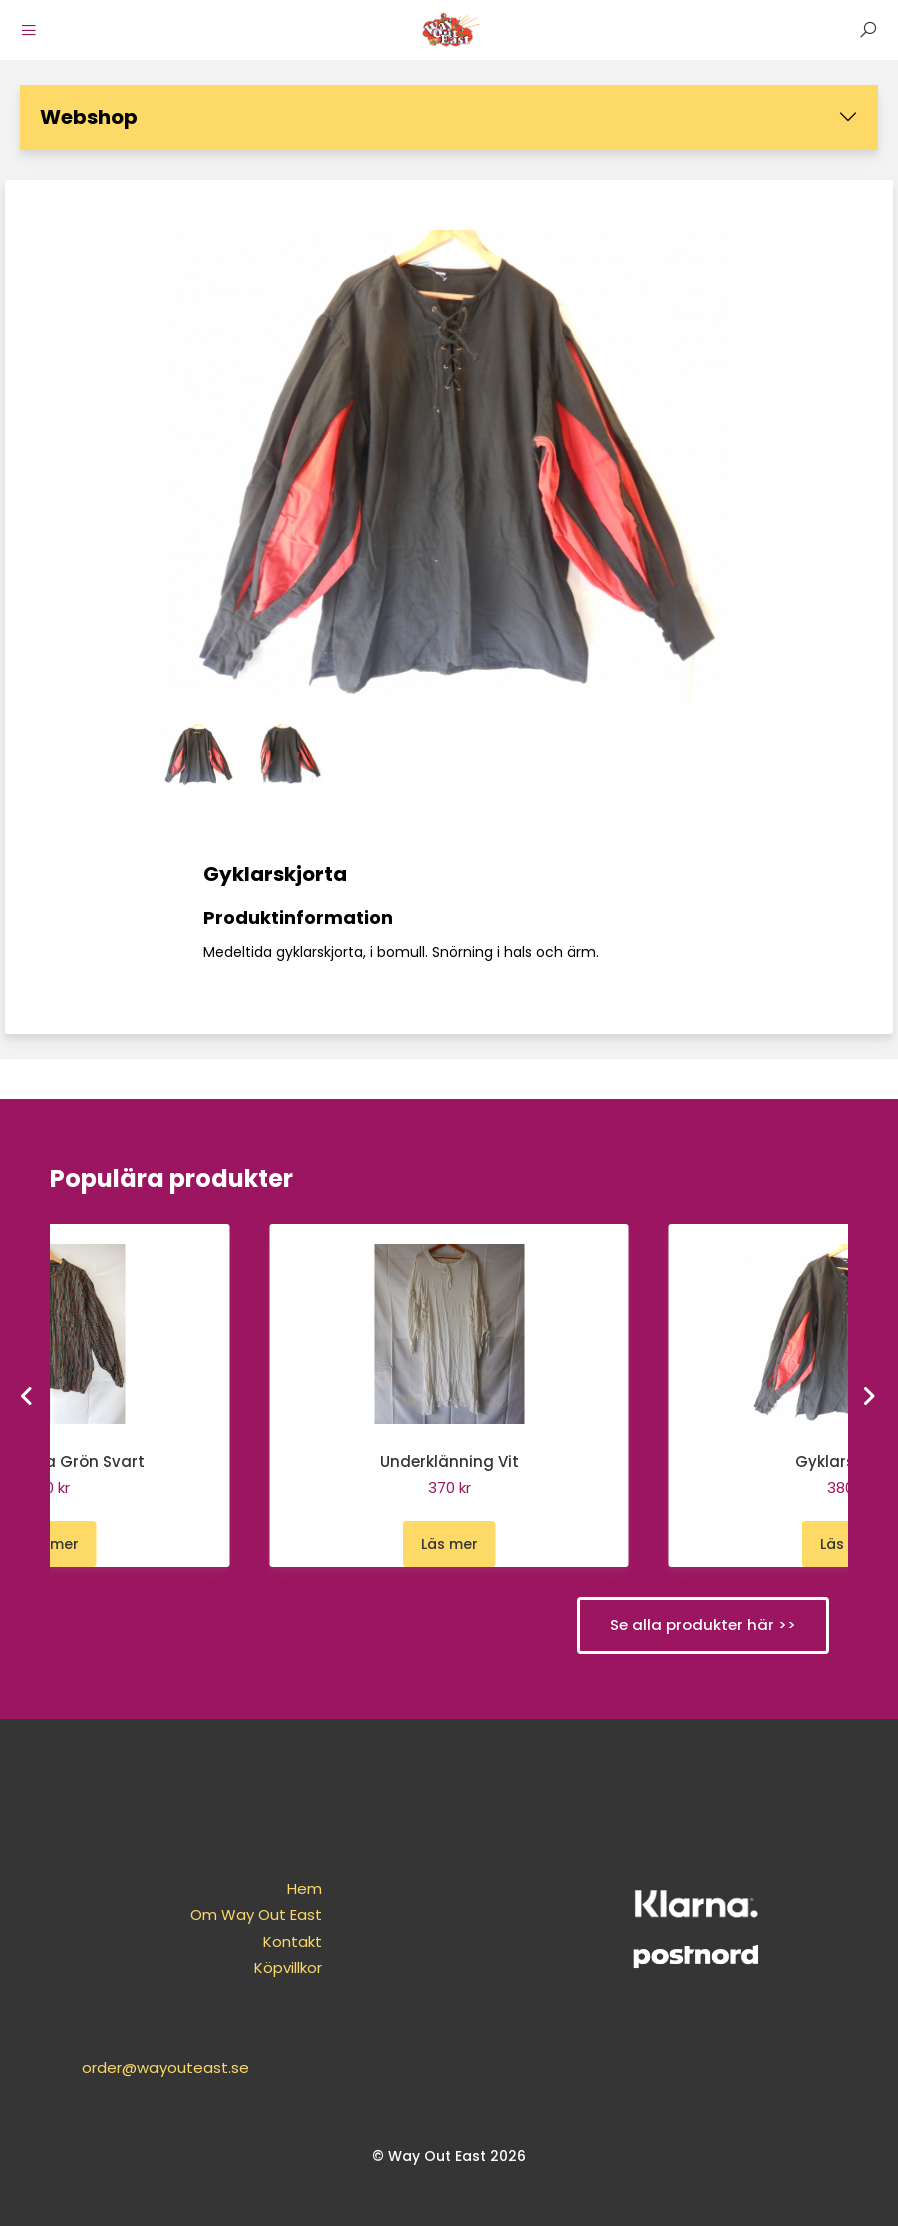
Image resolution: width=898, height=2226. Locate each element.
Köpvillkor (249, 1968)
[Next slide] (870, 1395)
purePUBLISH (413, 2205)
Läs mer (50, 1544)
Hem (265, 1889)
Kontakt (253, 1942)
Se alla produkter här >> (702, 1624)
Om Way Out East (217, 1915)
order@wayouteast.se (698, 1929)
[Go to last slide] (29, 1395)
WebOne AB (558, 2205)
